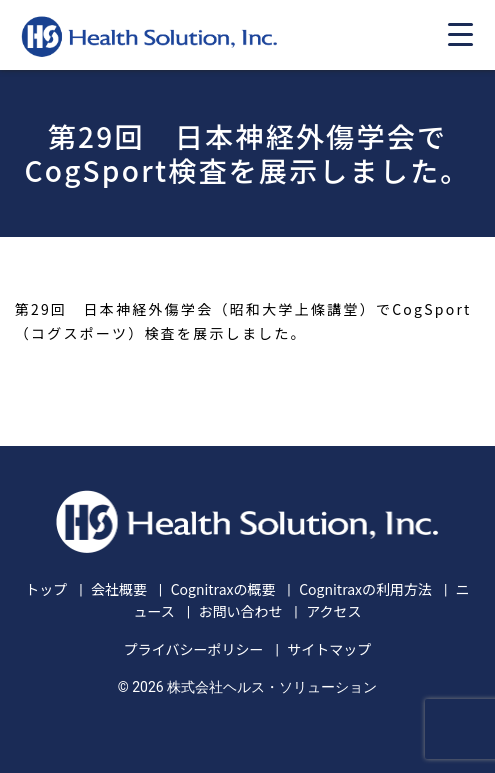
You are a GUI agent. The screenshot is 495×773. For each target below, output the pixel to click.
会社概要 (119, 589)
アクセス (333, 611)
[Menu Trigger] (460, 34)
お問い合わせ (240, 611)
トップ (46, 589)
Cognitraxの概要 (223, 589)
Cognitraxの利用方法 (365, 589)
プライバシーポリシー (194, 649)
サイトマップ (329, 649)
